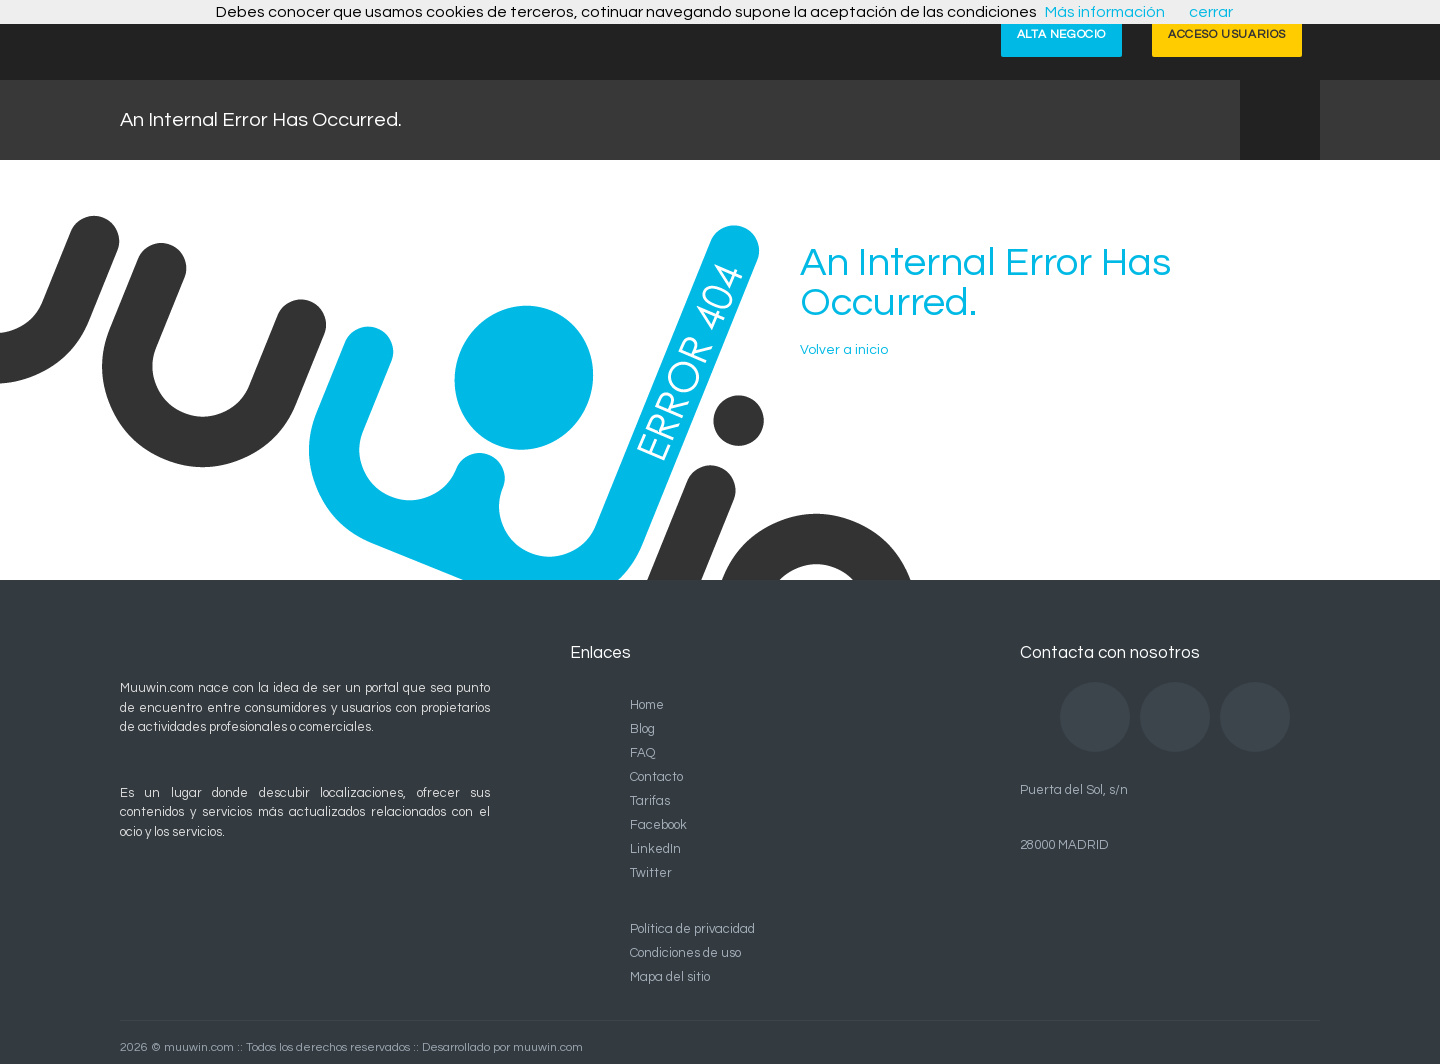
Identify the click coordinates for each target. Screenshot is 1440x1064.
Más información (1105, 12)
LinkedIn (655, 849)
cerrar (1211, 12)
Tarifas (650, 801)
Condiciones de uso (685, 953)
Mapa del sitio (670, 977)
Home (647, 705)
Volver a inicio (844, 350)
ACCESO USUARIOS (1227, 34)
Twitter (651, 873)
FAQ (642, 753)
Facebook (658, 825)
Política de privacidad (692, 929)
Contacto (656, 777)
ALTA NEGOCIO (1061, 34)
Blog (642, 729)
